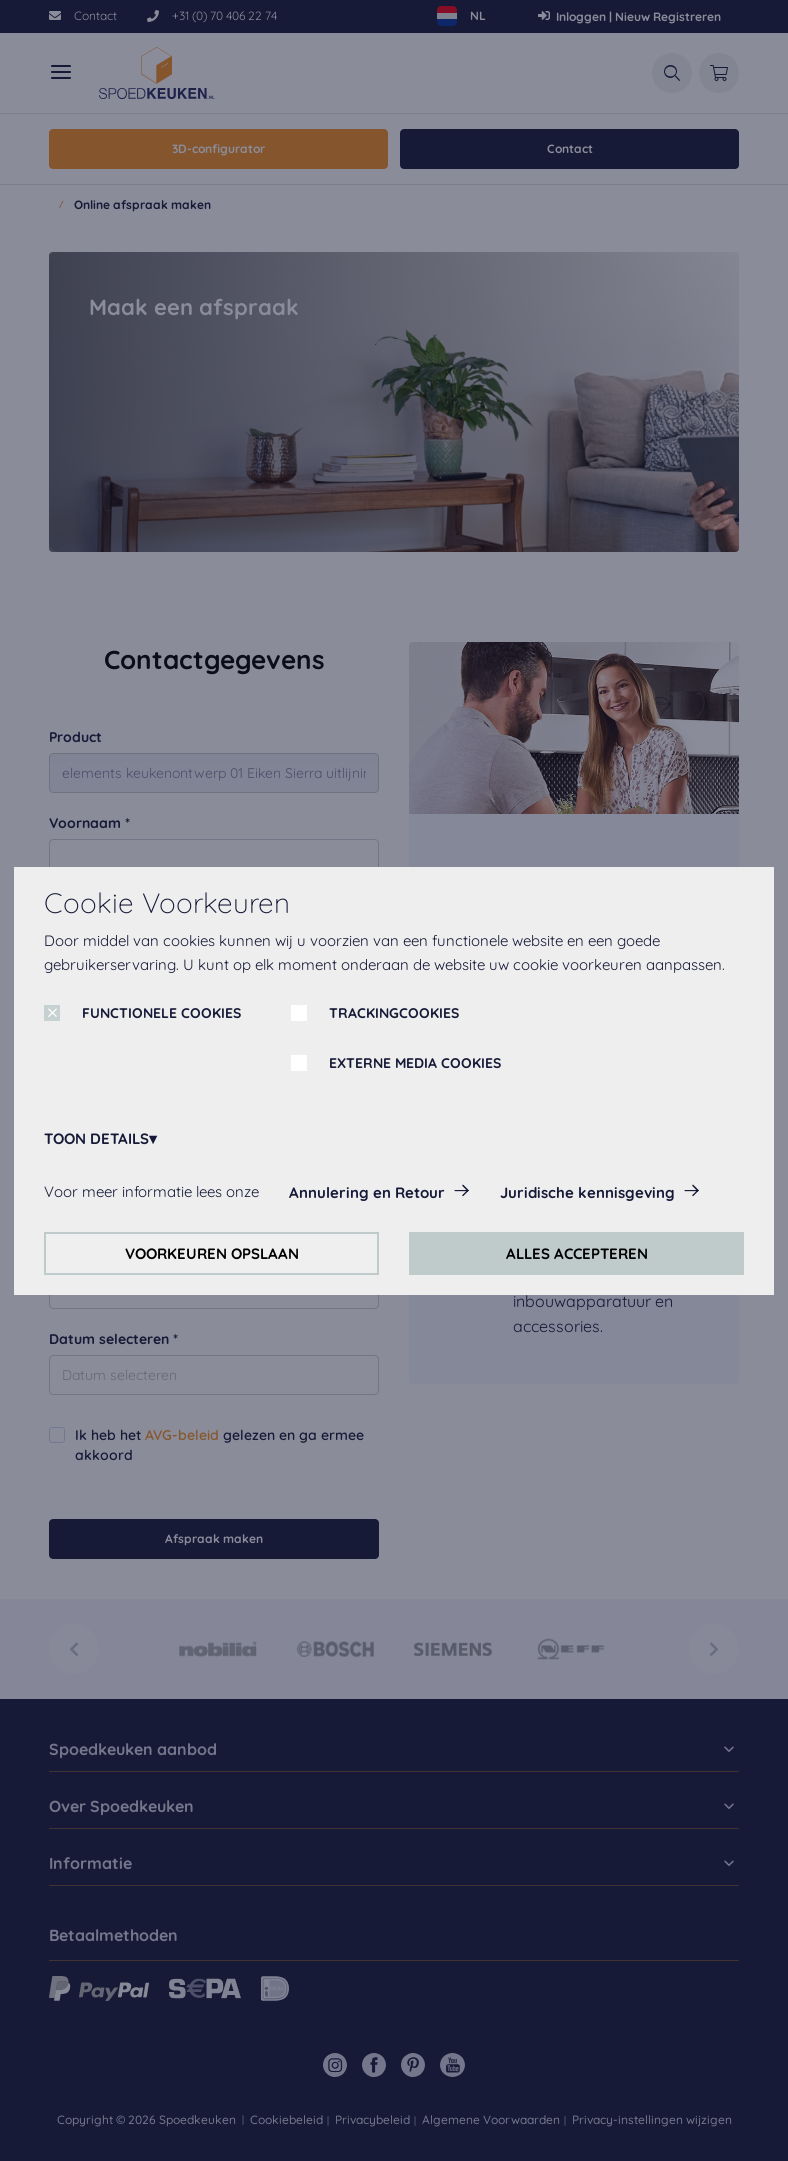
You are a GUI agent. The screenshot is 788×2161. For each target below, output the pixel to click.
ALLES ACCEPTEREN (577, 1253)
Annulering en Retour (367, 1192)
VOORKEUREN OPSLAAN (212, 1253)
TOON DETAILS (96, 1138)
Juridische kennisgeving (587, 1192)
